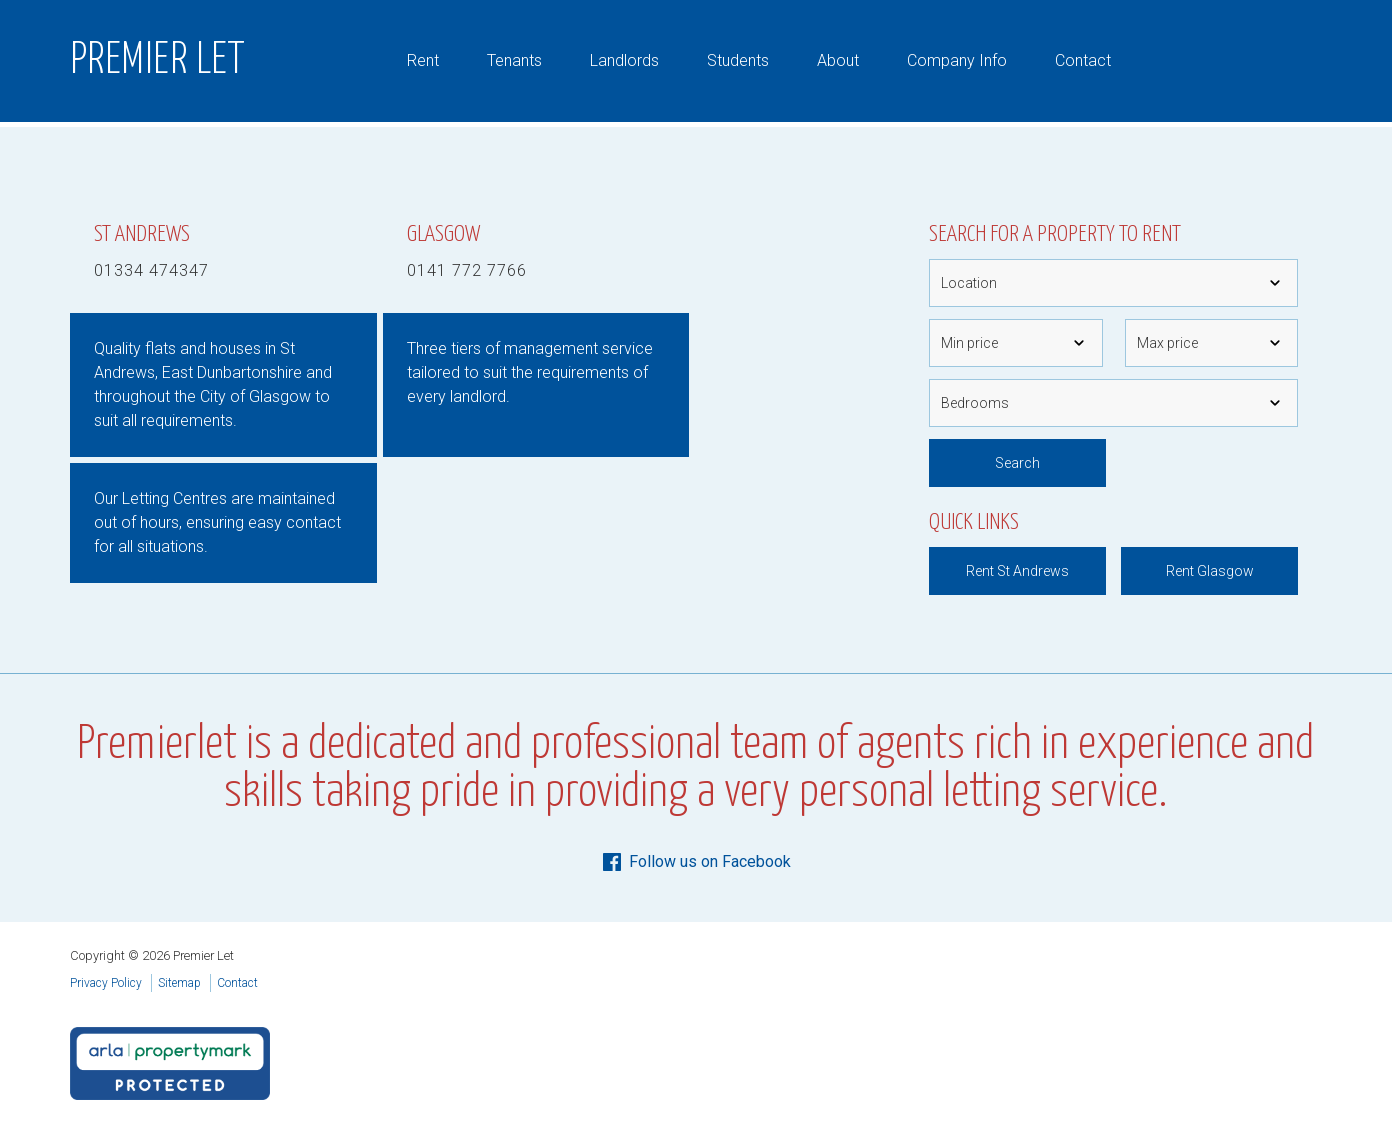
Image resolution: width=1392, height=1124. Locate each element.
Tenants (514, 60)
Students (738, 60)
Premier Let (158, 61)
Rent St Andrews (1017, 571)
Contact (1083, 60)
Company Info (957, 60)
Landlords (624, 60)
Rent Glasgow (1210, 571)
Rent (423, 60)
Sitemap (179, 983)
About (838, 60)
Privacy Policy (106, 983)
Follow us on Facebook (695, 862)
